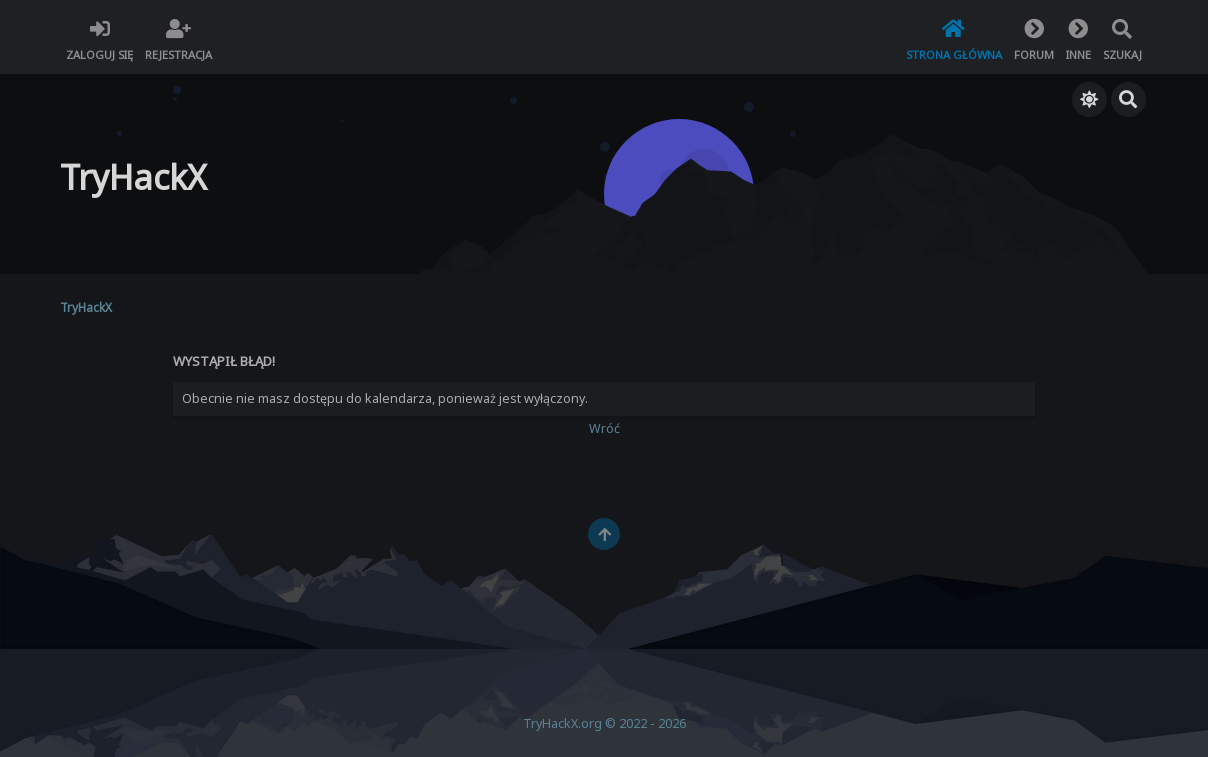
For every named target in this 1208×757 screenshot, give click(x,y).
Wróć (604, 428)
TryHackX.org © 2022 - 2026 (604, 723)
